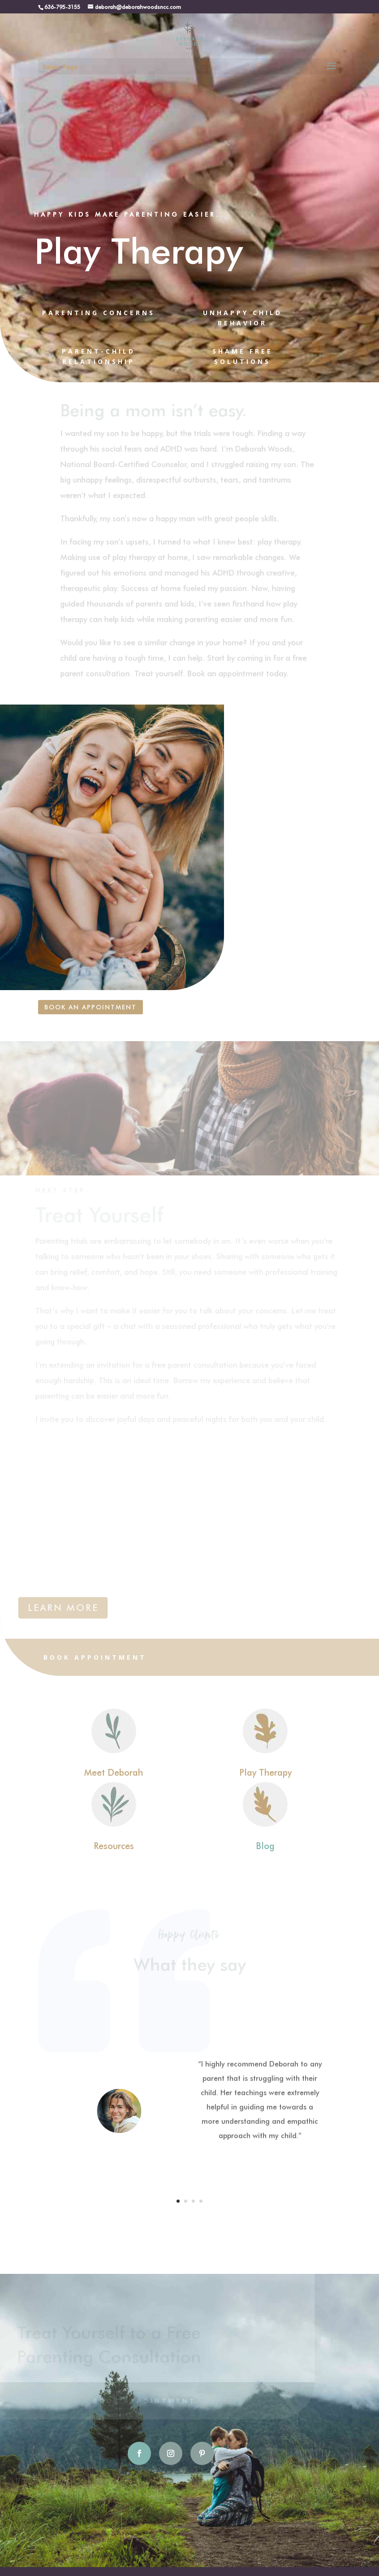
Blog (265, 1845)
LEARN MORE (63, 1607)
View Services (284, 1657)
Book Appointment (94, 1657)
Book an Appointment (90, 1007)
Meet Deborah (113, 1772)
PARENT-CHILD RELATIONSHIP (98, 356)
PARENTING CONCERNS (98, 312)
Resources (114, 1845)
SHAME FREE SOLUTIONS (242, 356)
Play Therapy (265, 1772)
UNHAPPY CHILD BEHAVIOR (242, 318)
